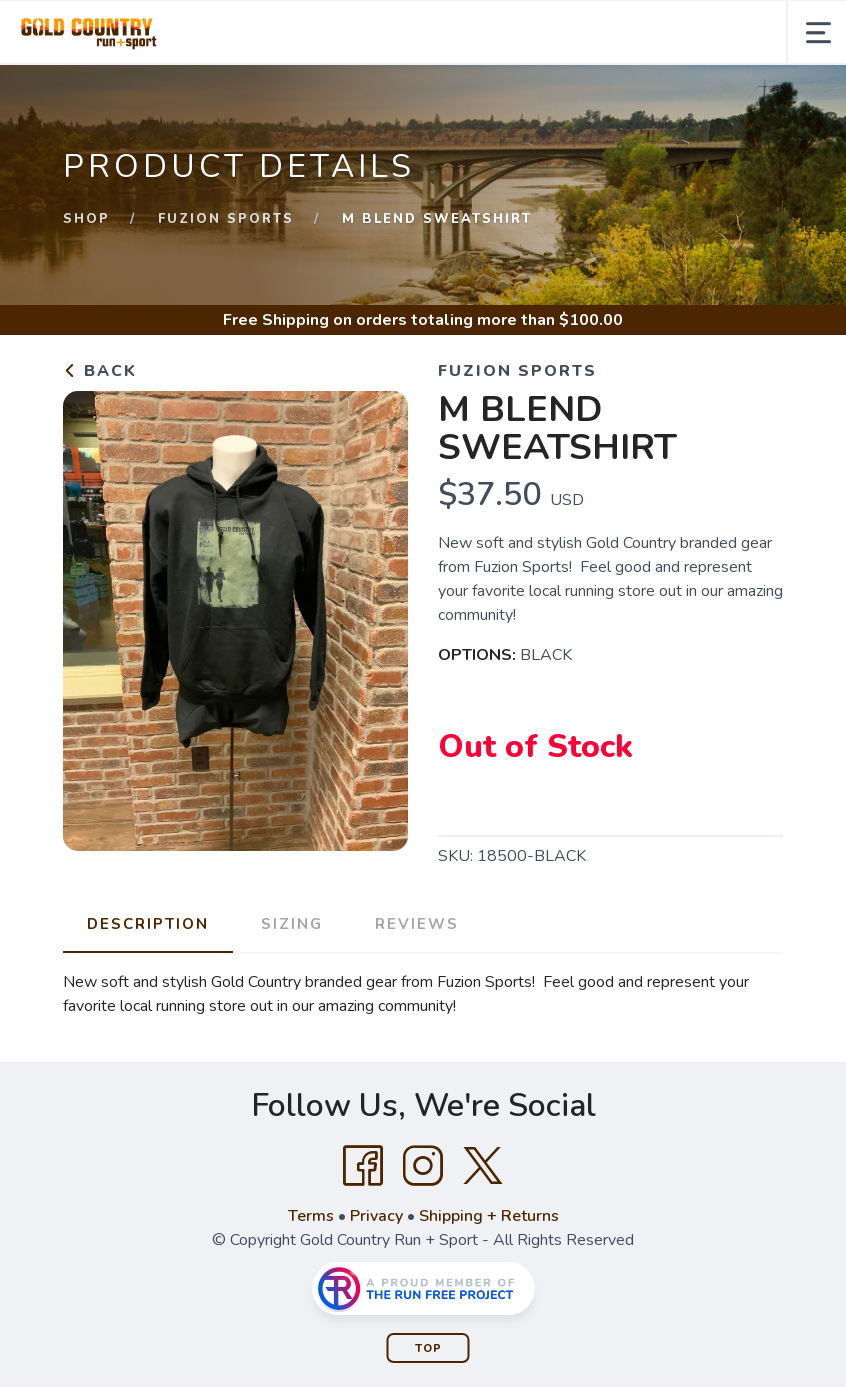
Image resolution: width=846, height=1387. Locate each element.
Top (428, 1348)
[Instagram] (423, 1166)
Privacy (376, 1216)
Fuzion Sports (226, 219)
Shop (86, 219)
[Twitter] (483, 1166)
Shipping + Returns (489, 1216)
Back (100, 371)
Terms (311, 1216)
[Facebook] (363, 1166)
